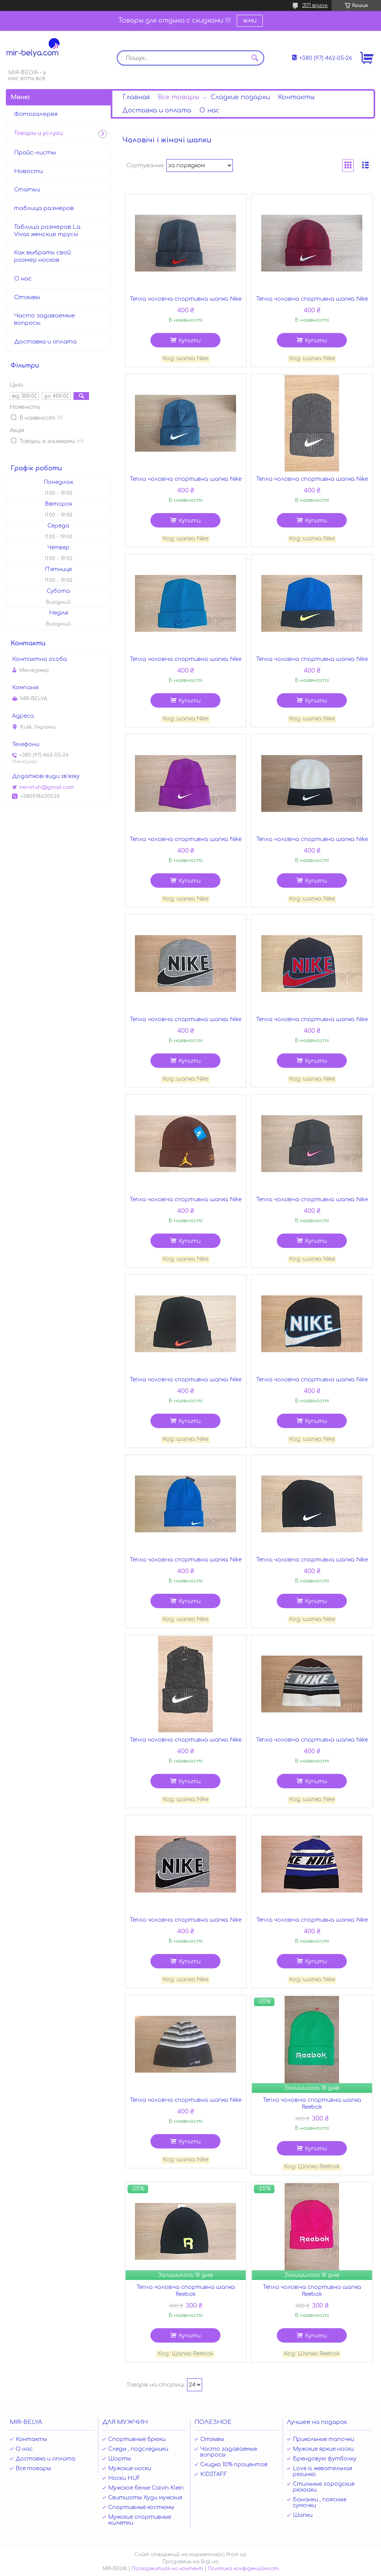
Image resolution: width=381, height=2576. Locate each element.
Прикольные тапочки (323, 2439)
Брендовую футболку (325, 2459)
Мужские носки (129, 2468)
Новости (28, 171)
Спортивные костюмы (141, 2507)
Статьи (27, 189)
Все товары (178, 97)
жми (250, 20)
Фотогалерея (36, 114)
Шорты (119, 2459)
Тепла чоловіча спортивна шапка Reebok (312, 2103)
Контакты (296, 97)
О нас (209, 110)
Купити (189, 340)
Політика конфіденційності (243, 2568)
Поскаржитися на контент (167, 2568)
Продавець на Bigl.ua (190, 2561)
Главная (136, 97)
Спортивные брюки (137, 2439)
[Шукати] (254, 58)
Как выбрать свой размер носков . (42, 256)
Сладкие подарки (240, 97)
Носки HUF (124, 2478)
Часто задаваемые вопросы (44, 319)
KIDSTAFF (213, 2474)
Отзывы (27, 297)
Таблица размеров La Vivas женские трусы (47, 231)
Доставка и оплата (156, 110)
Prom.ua (236, 2554)
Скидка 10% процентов (233, 2464)
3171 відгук (315, 5)
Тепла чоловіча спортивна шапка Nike (185, 299)
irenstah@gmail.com (46, 787)
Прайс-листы (35, 152)
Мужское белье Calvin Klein (146, 2488)
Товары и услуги (38, 133)
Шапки (303, 2515)
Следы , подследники (138, 2449)
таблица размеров (44, 208)
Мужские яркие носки (323, 2449)
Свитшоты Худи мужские (145, 2498)
